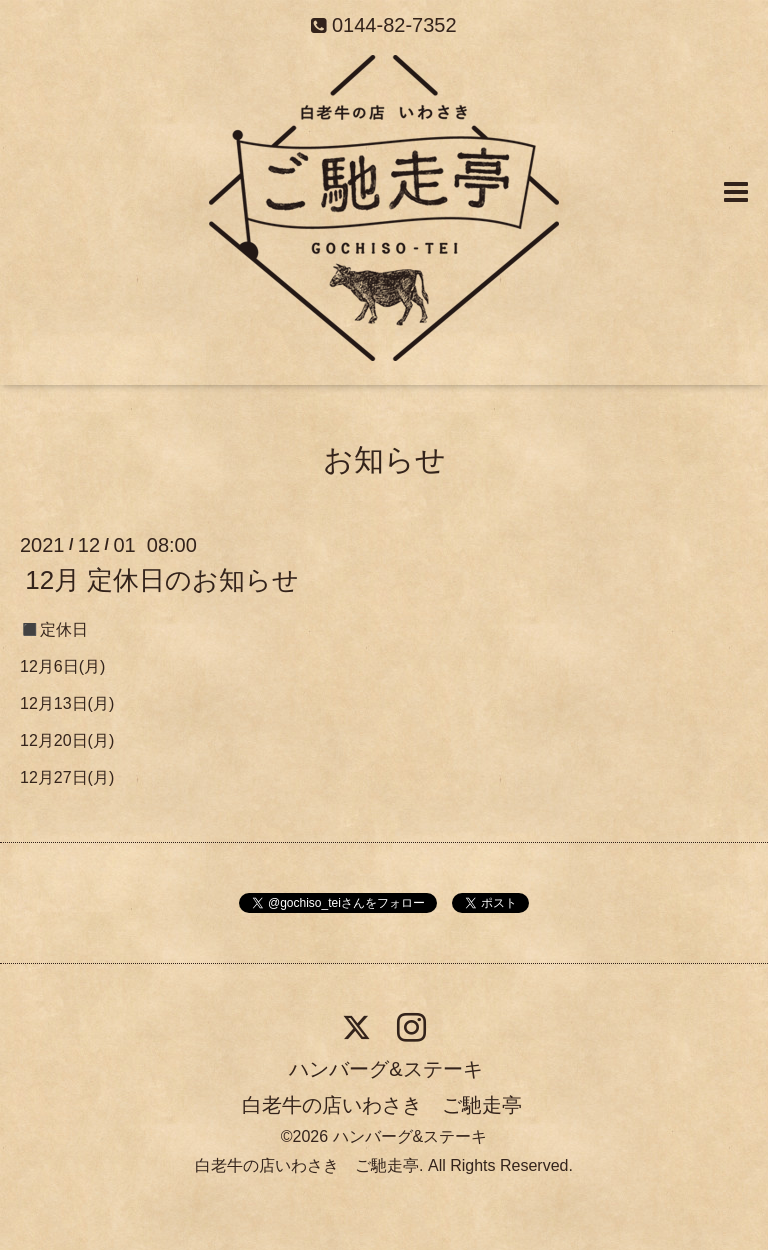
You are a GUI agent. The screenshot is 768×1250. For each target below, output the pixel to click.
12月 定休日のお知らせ (162, 580)
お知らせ (384, 459)
